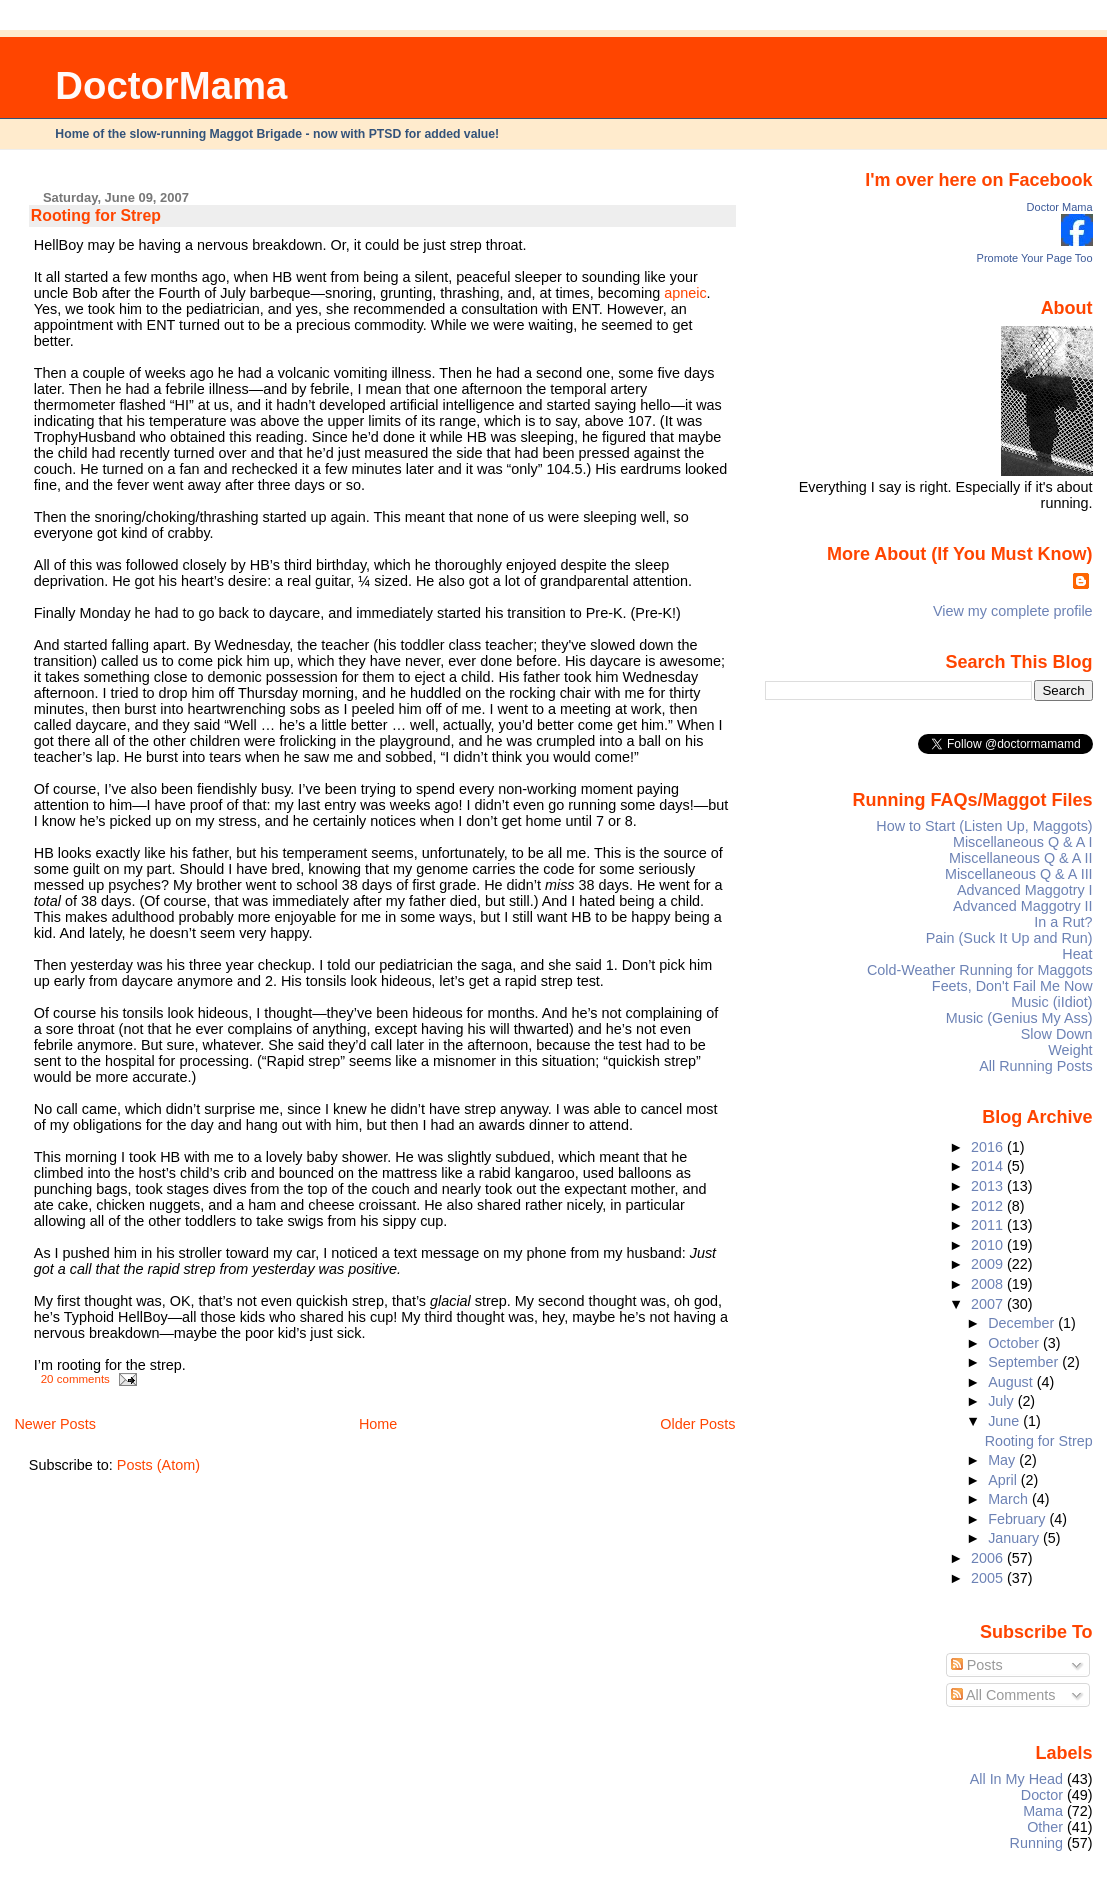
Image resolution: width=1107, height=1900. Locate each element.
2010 (989, 1245)
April (1004, 1480)
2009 (989, 1264)
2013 (989, 1186)
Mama (1043, 1811)
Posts (977, 1665)
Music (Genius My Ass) (1019, 1018)
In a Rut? (1063, 922)
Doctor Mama (1060, 207)
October (1015, 1343)
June (1005, 1421)
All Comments (1003, 1695)
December (1023, 1323)
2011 (989, 1225)
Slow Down (1057, 1034)
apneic (685, 293)
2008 (989, 1284)
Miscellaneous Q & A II (1021, 858)
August (1012, 1382)
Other (1045, 1827)
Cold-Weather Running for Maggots (980, 970)
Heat (1077, 954)
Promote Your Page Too (1035, 258)
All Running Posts (1035, 1066)
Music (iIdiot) (1051, 1002)
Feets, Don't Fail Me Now (1012, 986)
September (1025, 1362)
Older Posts (697, 1424)
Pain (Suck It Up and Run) (1009, 938)
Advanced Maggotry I (1025, 890)
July (1002, 1401)
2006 (989, 1558)
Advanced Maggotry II (1023, 906)
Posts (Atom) (158, 1465)
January (1015, 1538)
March (1010, 1499)
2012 (989, 1206)
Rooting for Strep (96, 215)
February (1018, 1519)
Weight (1070, 1050)
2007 (989, 1304)
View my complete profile (1013, 611)
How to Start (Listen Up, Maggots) (984, 826)
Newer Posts (55, 1424)
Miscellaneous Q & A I (1023, 842)
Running (1037, 1843)
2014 (989, 1166)
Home (378, 1424)
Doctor (1042, 1795)
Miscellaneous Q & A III (1019, 874)
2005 (989, 1578)
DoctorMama (171, 85)
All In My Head (1016, 1779)
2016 (989, 1147)
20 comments (75, 1379)
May (1003, 1460)
